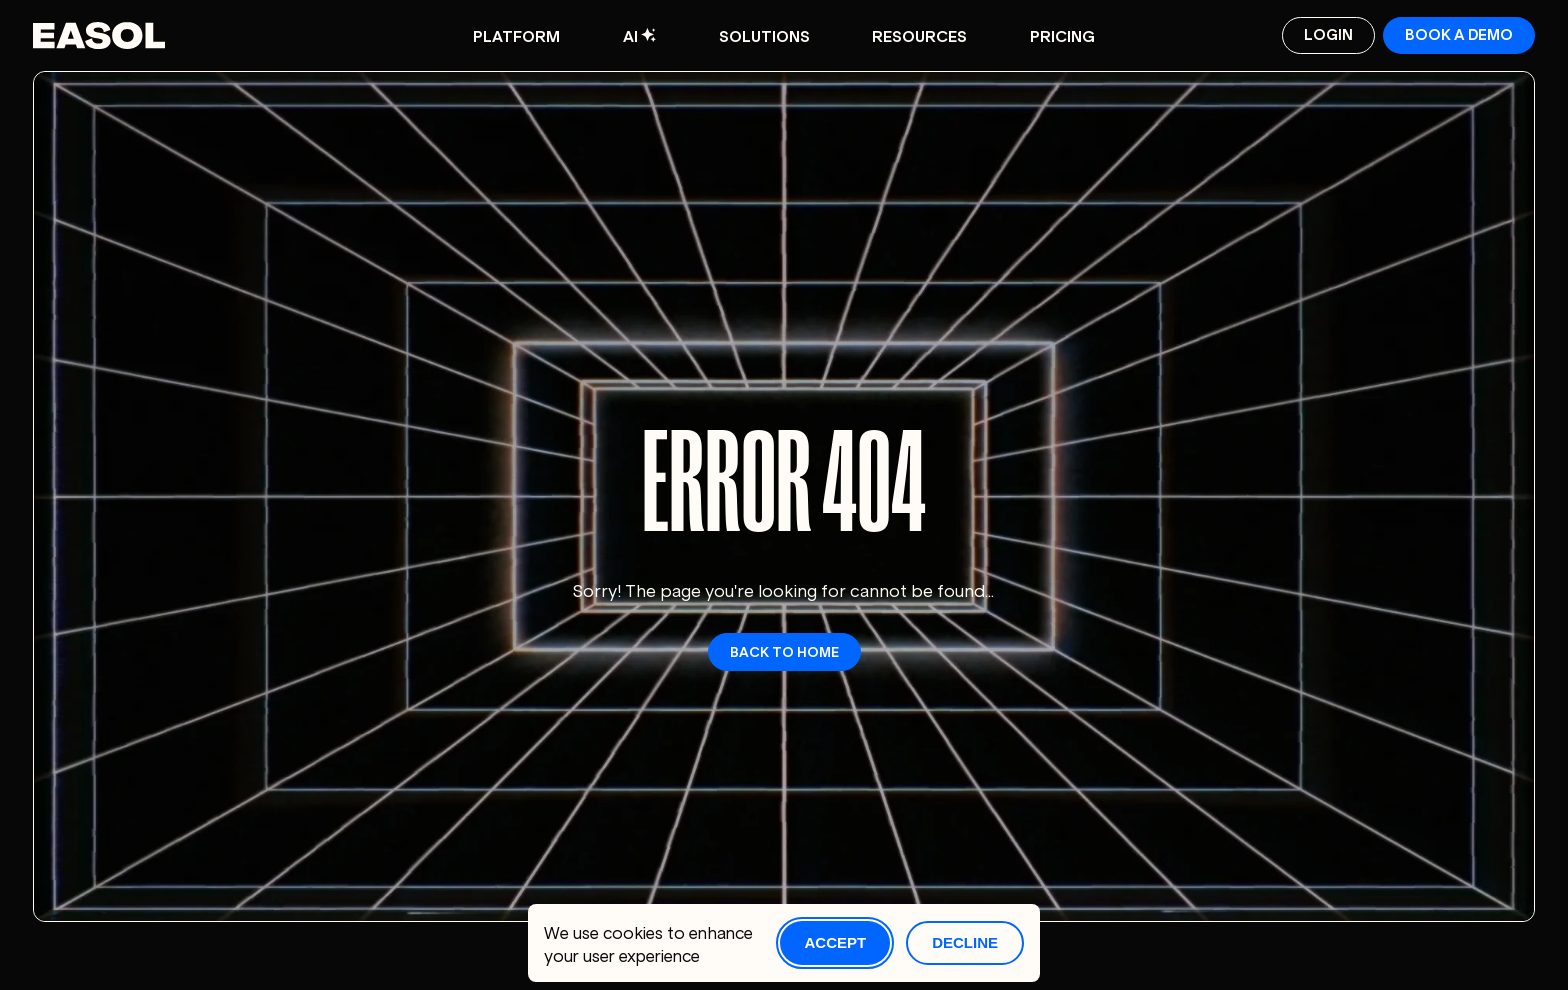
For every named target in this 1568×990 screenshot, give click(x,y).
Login (1328, 33)
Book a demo (1459, 33)
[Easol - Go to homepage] (99, 35)
